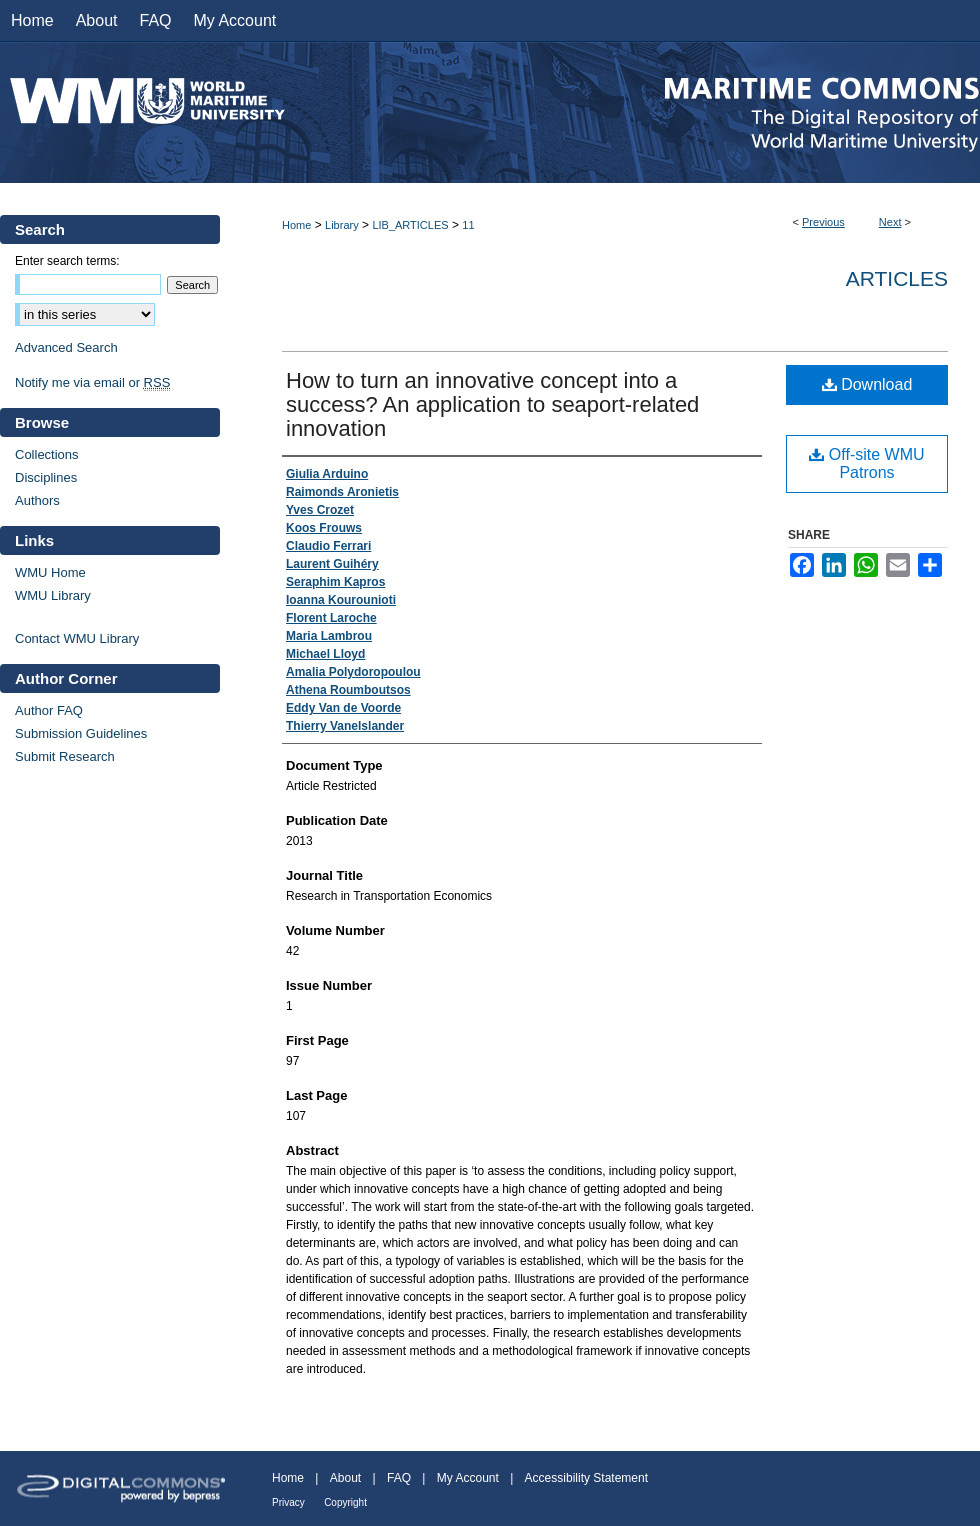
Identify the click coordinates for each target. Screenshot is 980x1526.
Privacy (288, 1502)
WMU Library (53, 595)
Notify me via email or (92, 382)
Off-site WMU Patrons (866, 463)
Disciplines (46, 477)
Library (342, 225)
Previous (823, 222)
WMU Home (50, 572)
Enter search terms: (67, 261)
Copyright (345, 1502)
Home (296, 225)
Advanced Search (66, 347)
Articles (897, 278)
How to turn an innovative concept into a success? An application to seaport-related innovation (492, 404)
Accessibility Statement (586, 1478)
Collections (47, 454)
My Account (468, 1478)
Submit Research (65, 756)
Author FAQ (49, 710)
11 (468, 225)
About (345, 1478)
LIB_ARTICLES (410, 225)
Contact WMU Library (77, 638)
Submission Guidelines (81, 733)
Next (890, 222)
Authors (37, 500)
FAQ (399, 1478)
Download (867, 384)
